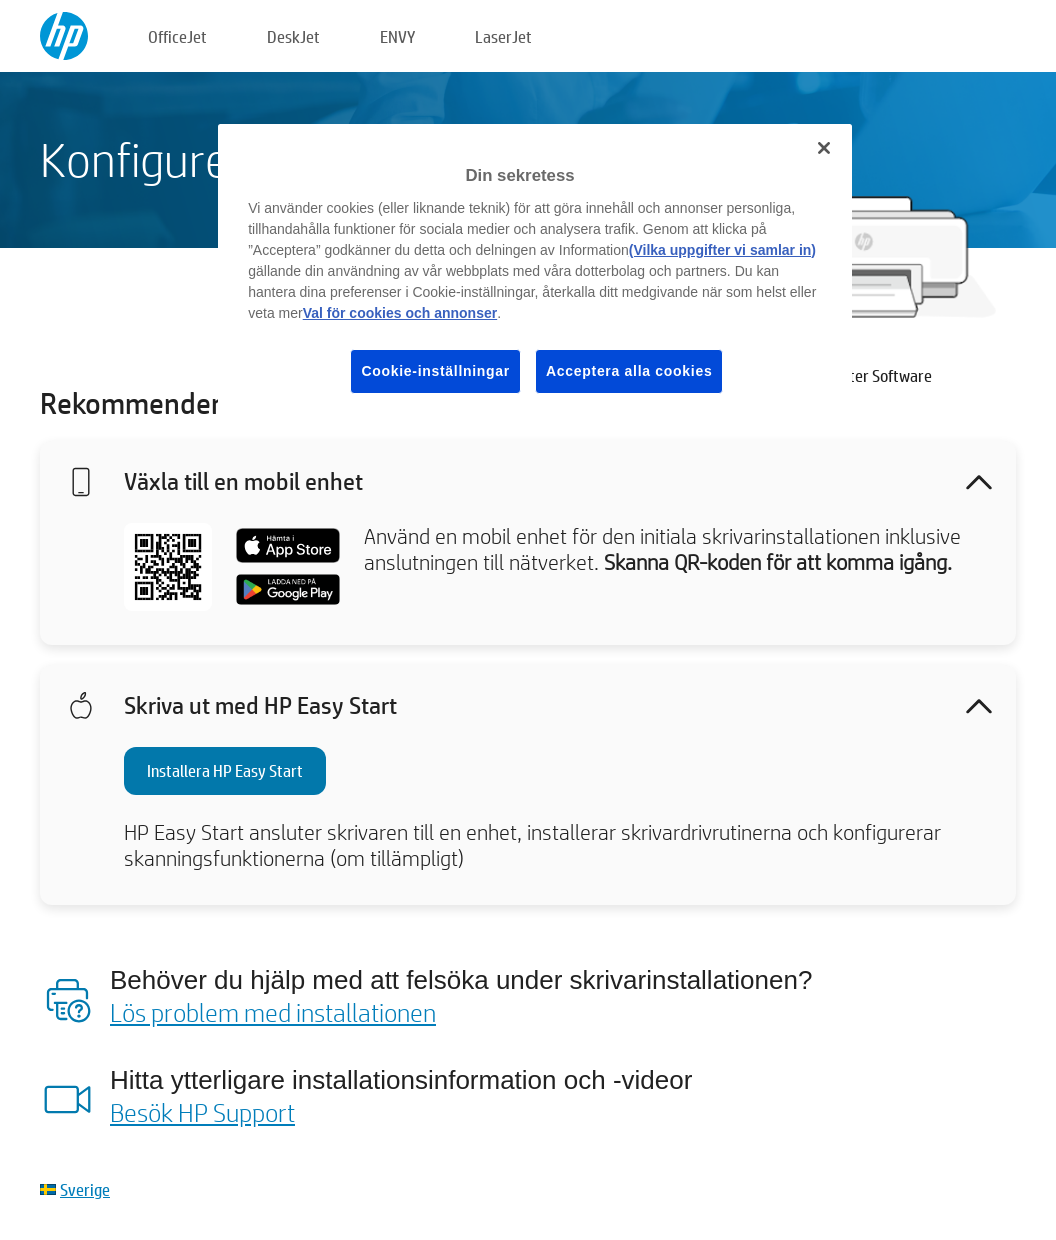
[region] (535, 274)
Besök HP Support (202, 1112)
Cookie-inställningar (435, 371)
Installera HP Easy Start (225, 770)
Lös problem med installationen (273, 1012)
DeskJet (293, 36)
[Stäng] (824, 148)
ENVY (397, 36)
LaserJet (503, 36)
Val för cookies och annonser (400, 313)
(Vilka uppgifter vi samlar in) (722, 250)
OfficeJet (177, 36)
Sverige (85, 1189)
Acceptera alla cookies (629, 371)
